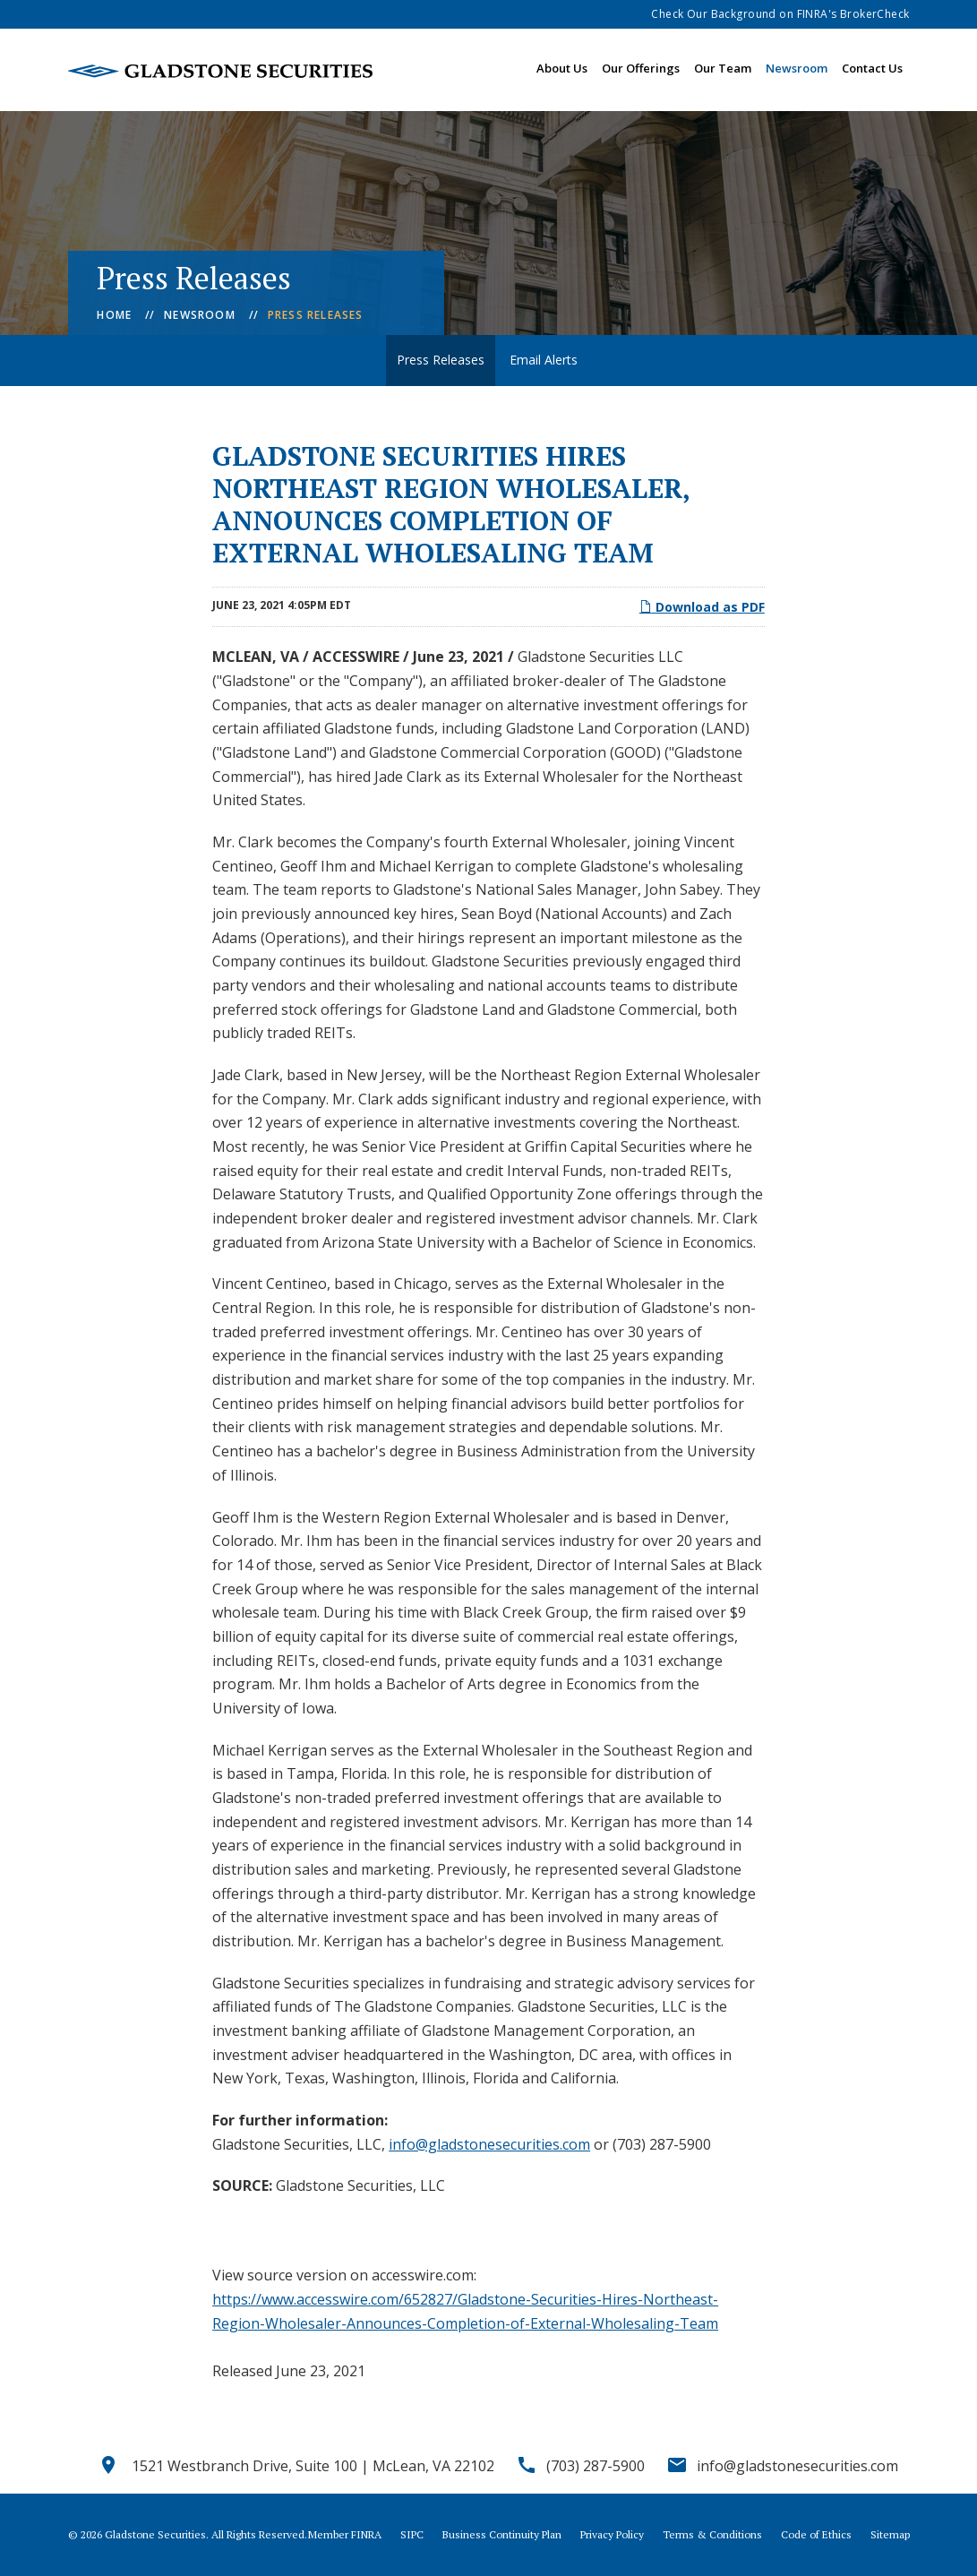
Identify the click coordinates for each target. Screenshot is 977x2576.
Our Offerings (641, 68)
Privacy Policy (612, 2534)
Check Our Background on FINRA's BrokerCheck (780, 13)
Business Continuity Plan (501, 2534)
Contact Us (872, 68)
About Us (561, 68)
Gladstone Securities (155, 2534)
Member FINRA (344, 2534)
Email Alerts (544, 359)
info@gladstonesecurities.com (489, 2144)
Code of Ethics (816, 2534)
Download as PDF (702, 606)
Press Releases (316, 314)
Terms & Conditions (712, 2534)
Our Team (722, 68)
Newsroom (796, 68)
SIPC (412, 2534)
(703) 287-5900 (595, 2466)
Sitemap (890, 2534)
